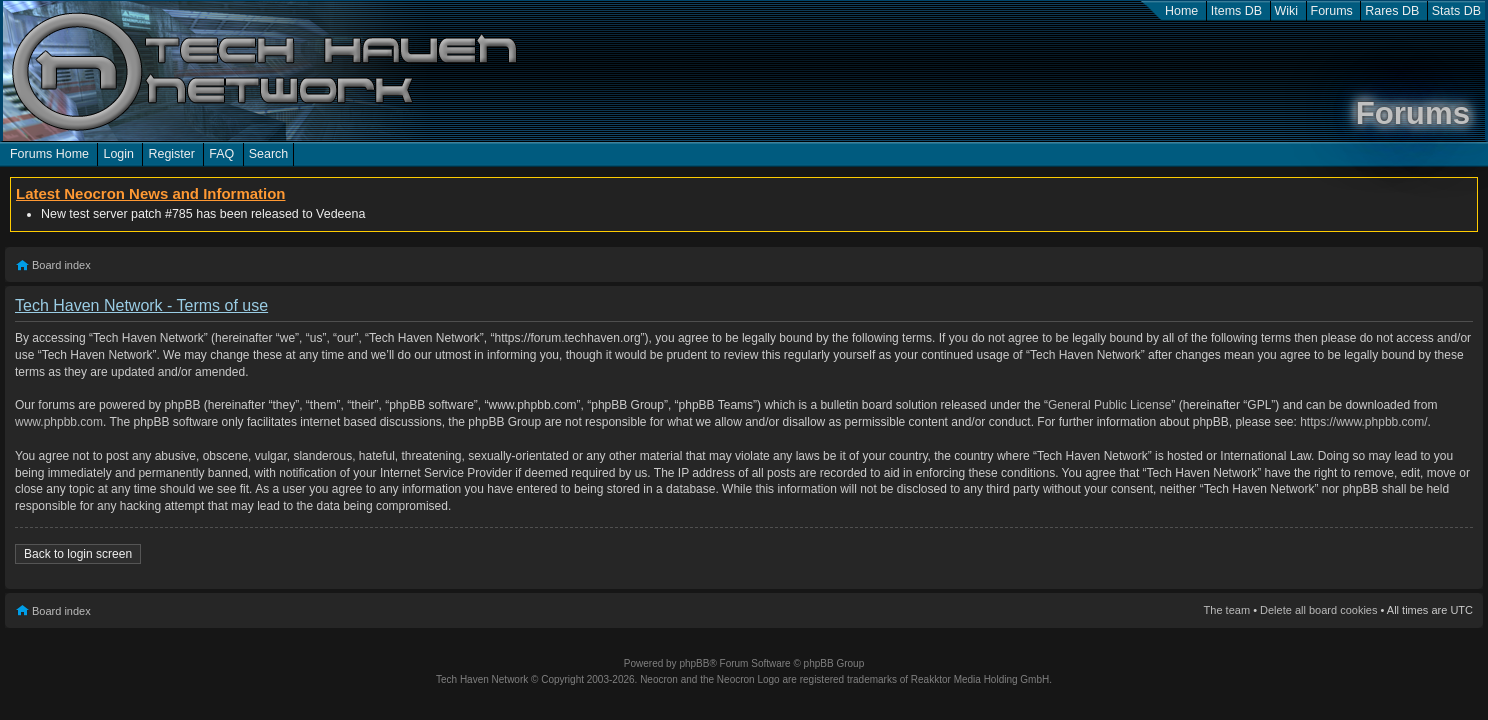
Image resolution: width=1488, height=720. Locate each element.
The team (1227, 610)
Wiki (1287, 11)
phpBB (694, 663)
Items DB (1236, 11)
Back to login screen (78, 554)
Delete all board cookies (1318, 610)
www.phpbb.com (59, 422)
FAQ (221, 154)
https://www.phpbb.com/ (1363, 422)
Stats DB (1456, 11)
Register (171, 154)
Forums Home (49, 154)
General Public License (1109, 405)
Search (269, 154)
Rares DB (1392, 11)
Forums (1332, 11)
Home (1181, 11)
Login (118, 154)
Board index (61, 265)
